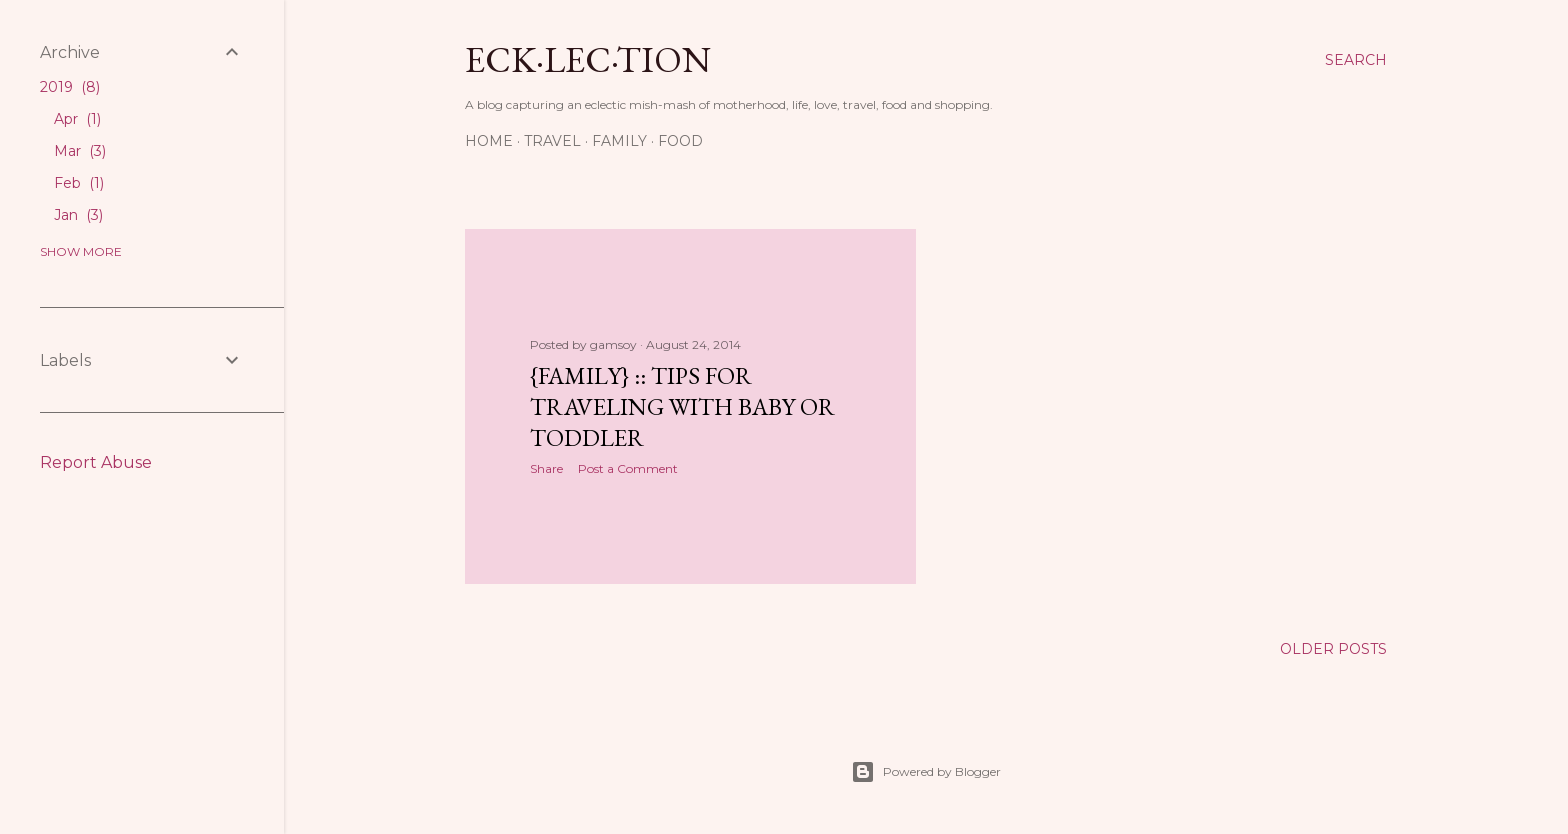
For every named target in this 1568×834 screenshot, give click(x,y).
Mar (80, 151)
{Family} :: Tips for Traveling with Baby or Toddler (682, 406)
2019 (70, 87)
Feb (79, 183)
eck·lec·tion (588, 59)
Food (680, 141)
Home (489, 141)
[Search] (1356, 60)
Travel (552, 141)
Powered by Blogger (926, 772)
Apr (77, 119)
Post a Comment (628, 468)
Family (619, 141)
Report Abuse (96, 462)
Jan (78, 215)
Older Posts (1333, 649)
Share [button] (546, 468)
